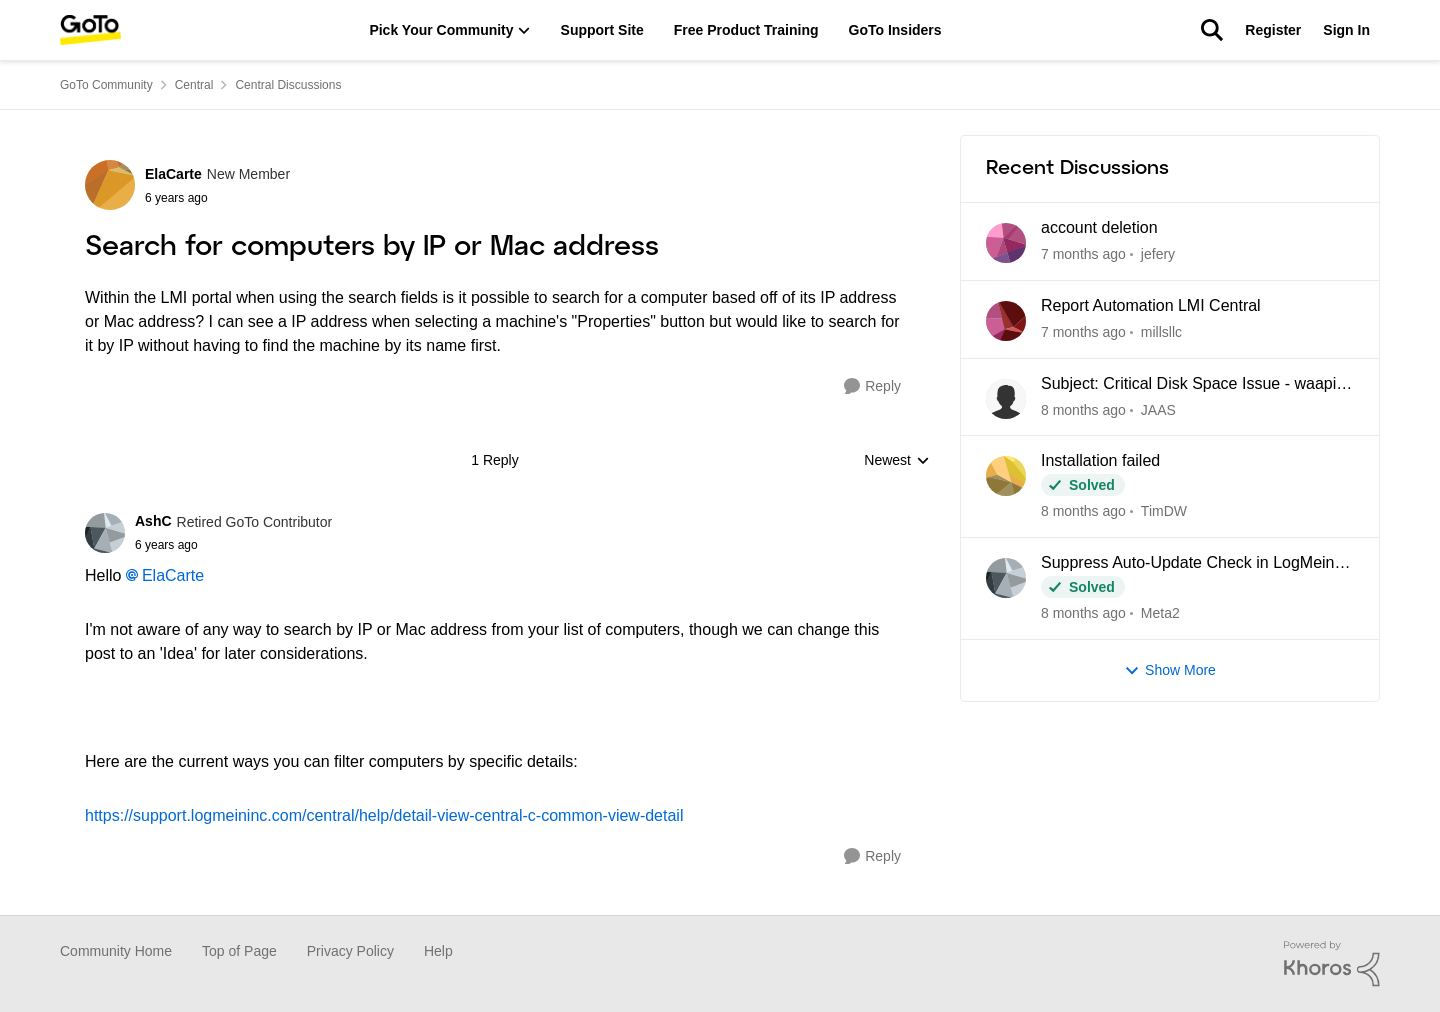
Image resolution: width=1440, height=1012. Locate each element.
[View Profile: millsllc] (1006, 321)
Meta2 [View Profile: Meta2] (1160, 613)
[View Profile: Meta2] (1006, 578)
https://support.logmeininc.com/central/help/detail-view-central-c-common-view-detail (384, 815)
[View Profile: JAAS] (1006, 399)
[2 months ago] (1083, 613)
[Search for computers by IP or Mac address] (233, 545)
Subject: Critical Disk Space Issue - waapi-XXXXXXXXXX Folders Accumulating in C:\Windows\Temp (1191, 385)
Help (438, 951)
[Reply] (872, 386)
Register (1273, 30)
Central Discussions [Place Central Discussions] (288, 85)
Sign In (1346, 30)
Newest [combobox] (897, 461)
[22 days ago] (1083, 409)
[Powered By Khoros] (1332, 964)
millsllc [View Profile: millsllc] (1161, 332)
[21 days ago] (1083, 332)
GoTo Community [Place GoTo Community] (106, 85)
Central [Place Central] (194, 85)
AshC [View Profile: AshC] (153, 521)
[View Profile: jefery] (1006, 243)
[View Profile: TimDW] (1006, 476)
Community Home (116, 951)
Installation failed (1100, 460)
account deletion (1099, 227)
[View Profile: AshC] (105, 533)
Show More (1170, 670)
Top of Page (239, 951)
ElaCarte (173, 575)
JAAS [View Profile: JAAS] (1158, 409)
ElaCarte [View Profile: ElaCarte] (173, 174)
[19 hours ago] (1083, 254)
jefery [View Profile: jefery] (1158, 254)
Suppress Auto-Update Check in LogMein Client (1188, 564)
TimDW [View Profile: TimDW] (1164, 511)
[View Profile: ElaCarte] (110, 185)
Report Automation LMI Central (1151, 305)
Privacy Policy (350, 951)
